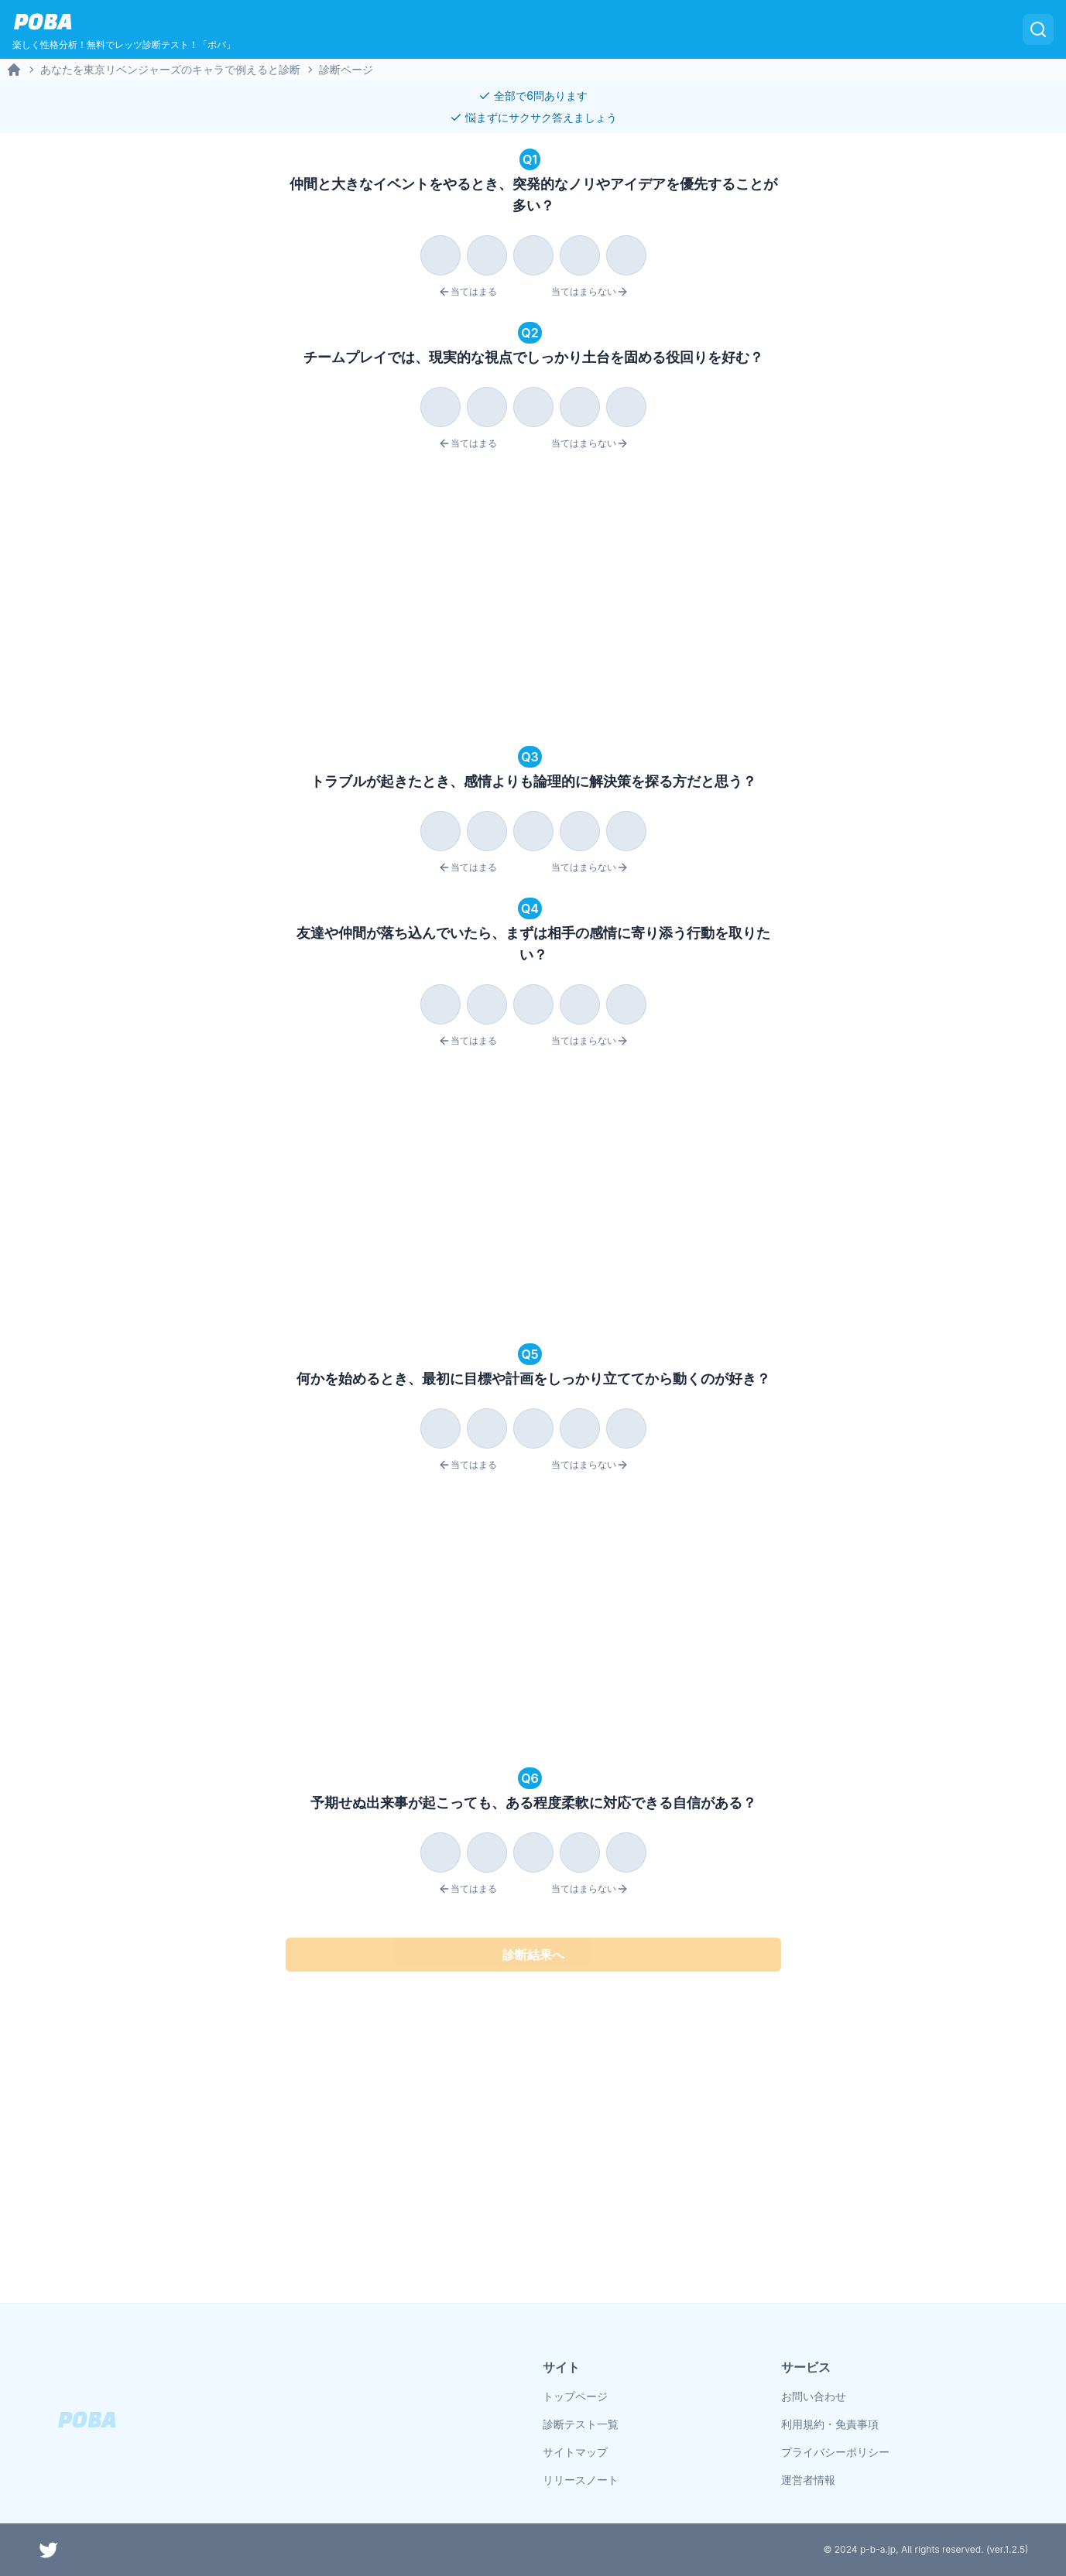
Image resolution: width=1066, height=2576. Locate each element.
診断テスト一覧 (581, 2424)
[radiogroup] (533, 252)
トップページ (575, 2396)
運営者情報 (808, 2479)
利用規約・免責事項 (830, 2424)
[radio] (440, 255)
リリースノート (581, 2479)
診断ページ (346, 69)
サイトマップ (575, 2451)
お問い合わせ (813, 2396)
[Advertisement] (533, 600)
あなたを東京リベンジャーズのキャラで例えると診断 (170, 69)
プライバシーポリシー (835, 2451)
